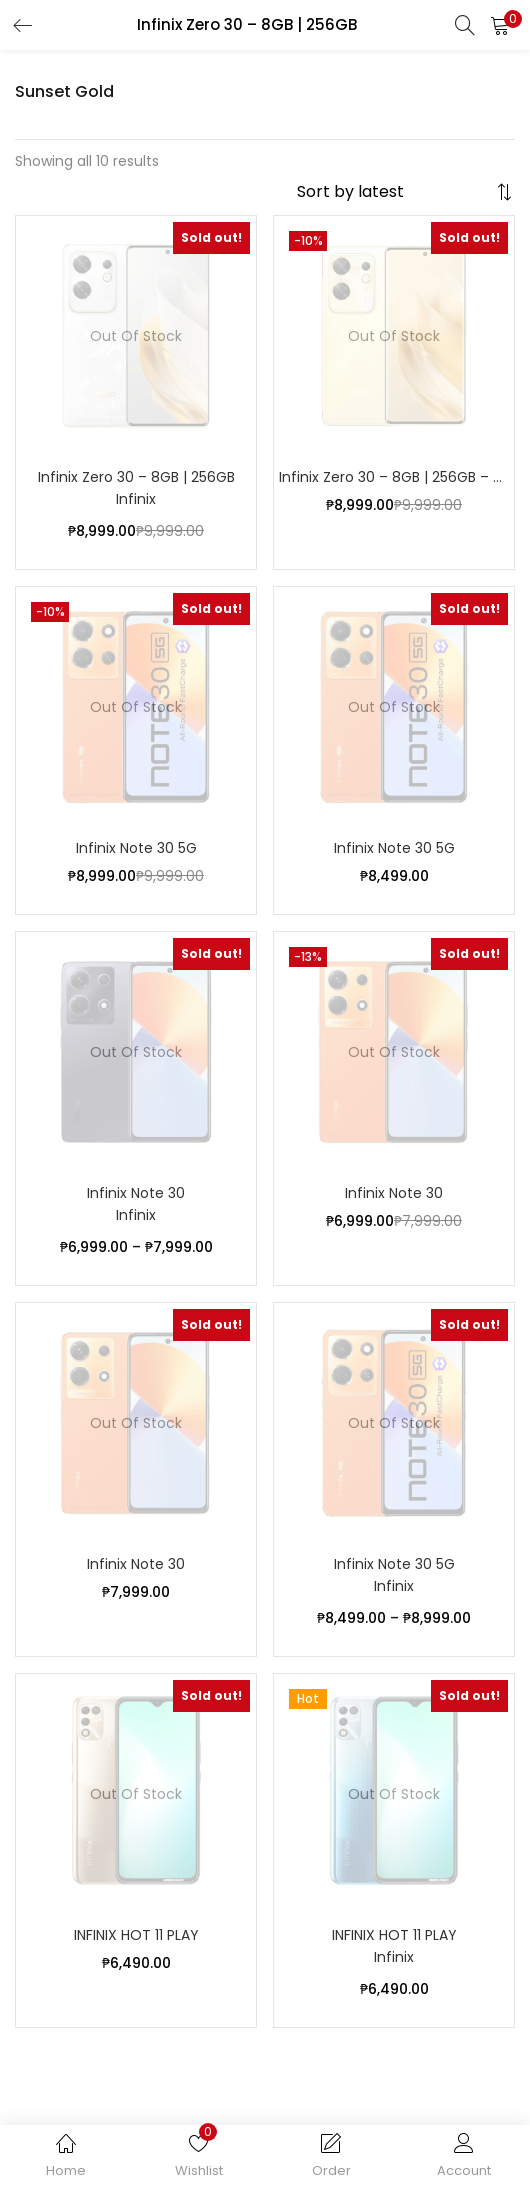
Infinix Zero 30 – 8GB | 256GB (136, 477)
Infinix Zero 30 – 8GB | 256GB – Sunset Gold (394, 477)
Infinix (136, 499)
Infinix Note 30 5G (136, 848)
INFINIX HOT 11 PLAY (136, 1935)
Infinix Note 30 (136, 1193)
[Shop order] (394, 192)
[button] (500, 25)
